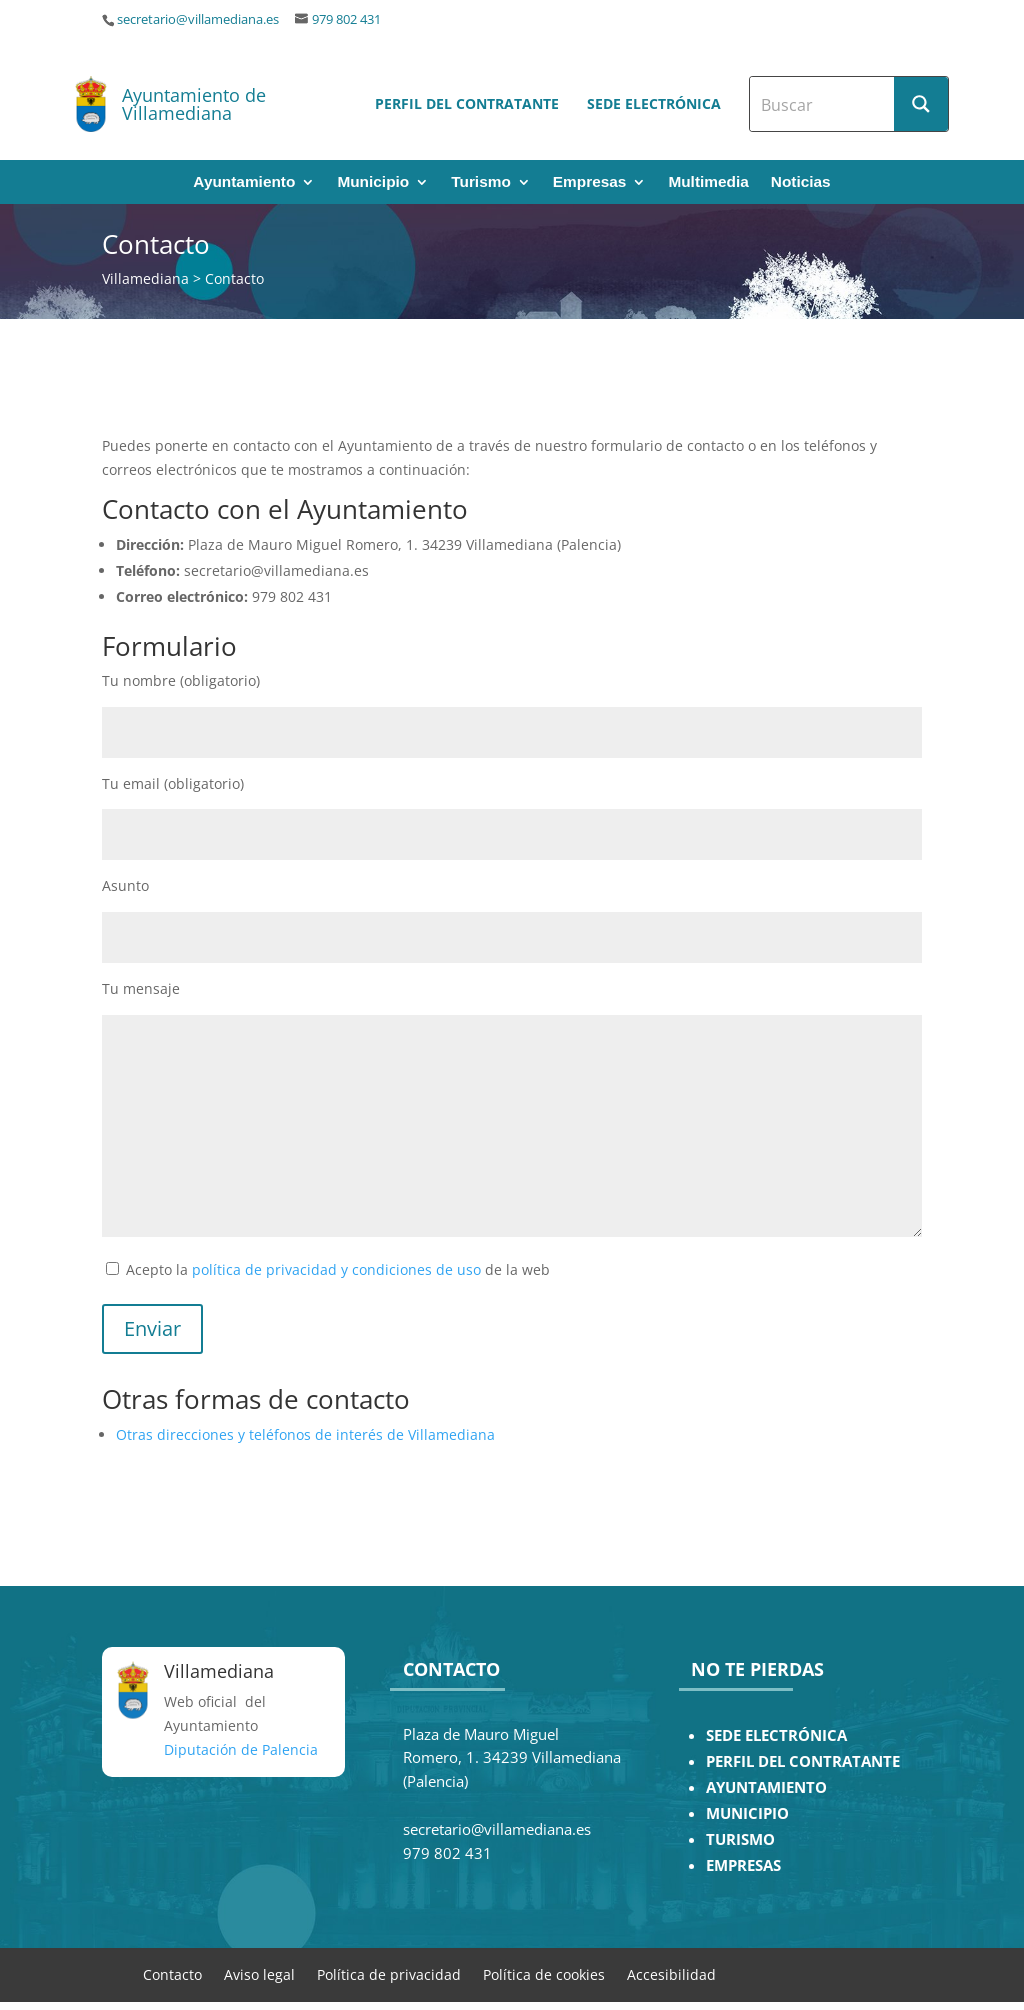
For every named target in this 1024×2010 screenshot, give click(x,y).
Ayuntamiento (244, 182)
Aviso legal (259, 1973)
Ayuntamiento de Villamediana (194, 104)
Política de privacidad (389, 1973)
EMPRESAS (743, 1865)
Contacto (172, 1973)
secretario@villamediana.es (198, 19)
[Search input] (823, 104)
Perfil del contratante (467, 103)
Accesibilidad (671, 1973)
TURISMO (740, 1839)
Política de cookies (544, 1973)
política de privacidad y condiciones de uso (336, 1269)
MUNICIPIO (747, 1813)
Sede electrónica (654, 103)
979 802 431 (346, 19)
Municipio (373, 182)
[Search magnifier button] (921, 104)
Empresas (590, 182)
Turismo (481, 182)
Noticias (801, 182)
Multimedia (708, 182)
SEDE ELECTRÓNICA (776, 1735)
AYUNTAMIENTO (766, 1787)
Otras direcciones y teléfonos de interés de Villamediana (305, 1434)
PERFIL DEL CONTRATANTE (803, 1761)
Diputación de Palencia (241, 1749)
